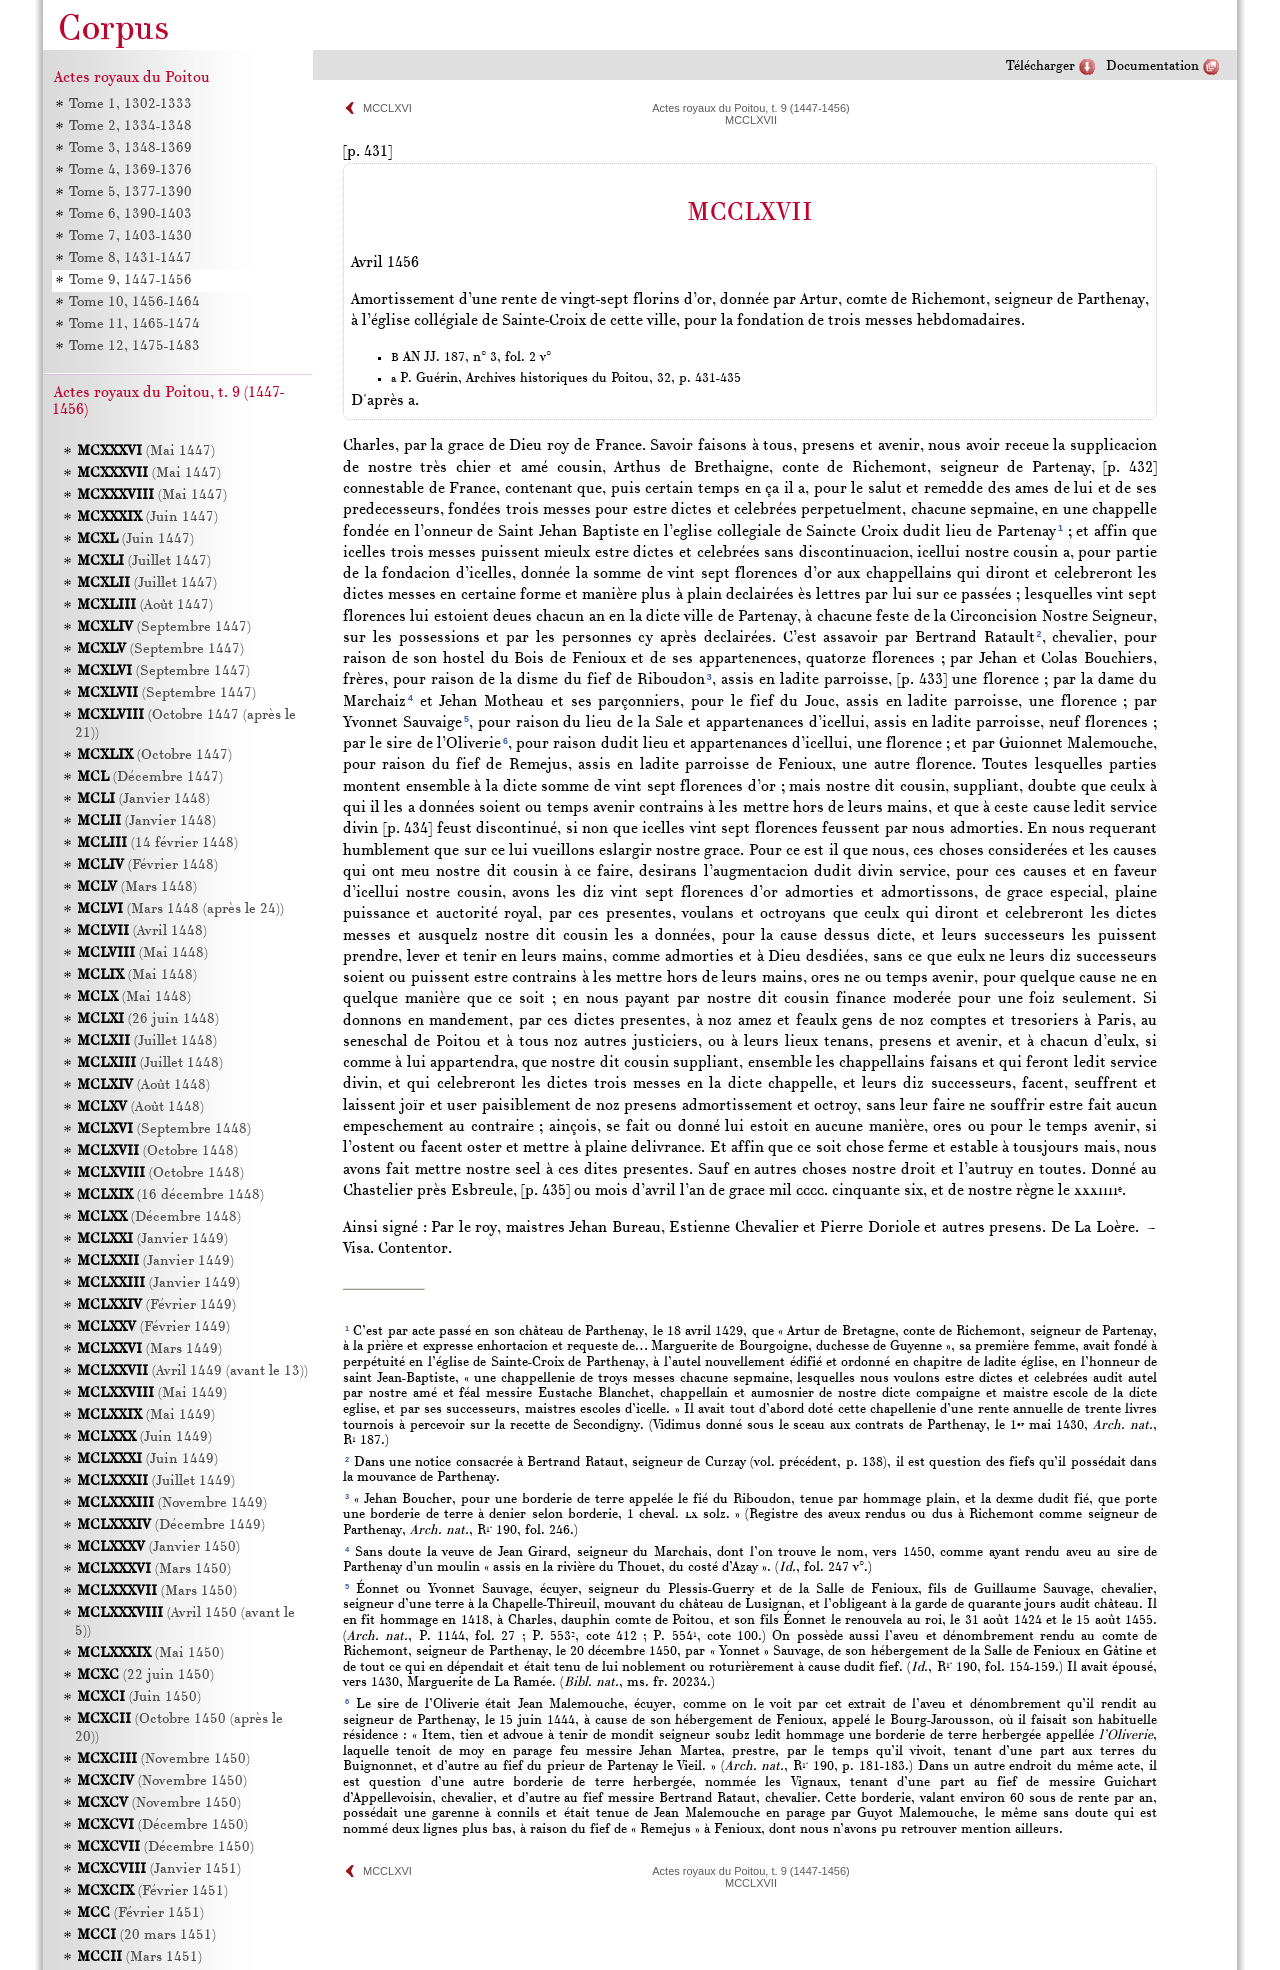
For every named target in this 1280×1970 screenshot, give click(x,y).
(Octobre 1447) (154, 755)
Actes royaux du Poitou (132, 78)
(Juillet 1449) (156, 1481)
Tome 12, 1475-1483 (133, 346)
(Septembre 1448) (164, 1129)
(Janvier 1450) (158, 1547)
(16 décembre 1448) (170, 1195)
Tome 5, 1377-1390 (129, 192)
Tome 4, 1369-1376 (129, 170)
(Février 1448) (147, 865)
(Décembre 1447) (150, 777)
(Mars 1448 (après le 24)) (180, 909)
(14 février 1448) (157, 843)
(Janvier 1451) (159, 1869)
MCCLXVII (751, 120)
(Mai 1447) (146, 451)
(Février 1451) (152, 1891)
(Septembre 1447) (164, 627)
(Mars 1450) (154, 1569)
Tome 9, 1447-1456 (129, 280)
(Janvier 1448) (143, 799)
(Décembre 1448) (159, 1217)
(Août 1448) (143, 1085)
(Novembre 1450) (163, 1759)
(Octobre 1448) (157, 1151)
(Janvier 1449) (152, 1239)
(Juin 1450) (139, 1697)
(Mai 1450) (150, 1653)
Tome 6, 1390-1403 (129, 214)
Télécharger (1040, 66)
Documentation (1152, 66)
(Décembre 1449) (171, 1525)
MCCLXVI (387, 108)
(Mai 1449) (152, 1393)
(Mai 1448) (142, 953)
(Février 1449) (156, 1305)
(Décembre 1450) (162, 1825)
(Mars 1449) (149, 1349)
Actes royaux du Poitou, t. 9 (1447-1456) (751, 108)
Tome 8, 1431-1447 (129, 258)
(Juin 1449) (144, 1437)
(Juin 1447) (147, 517)
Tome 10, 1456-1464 (133, 302)
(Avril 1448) (142, 931)
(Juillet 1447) (144, 561)
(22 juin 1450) (145, 1675)
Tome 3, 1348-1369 (129, 148)
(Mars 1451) (139, 1957)
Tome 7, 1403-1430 (129, 236)
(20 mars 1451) (146, 1935)
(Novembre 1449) (172, 1503)
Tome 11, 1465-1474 (133, 324)
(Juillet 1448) (147, 1041)
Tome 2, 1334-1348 (129, 126)
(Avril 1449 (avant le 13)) (192, 1371)
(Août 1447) (145, 605)
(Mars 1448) (137, 887)
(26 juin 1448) (148, 1019)
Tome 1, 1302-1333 (129, 104)
